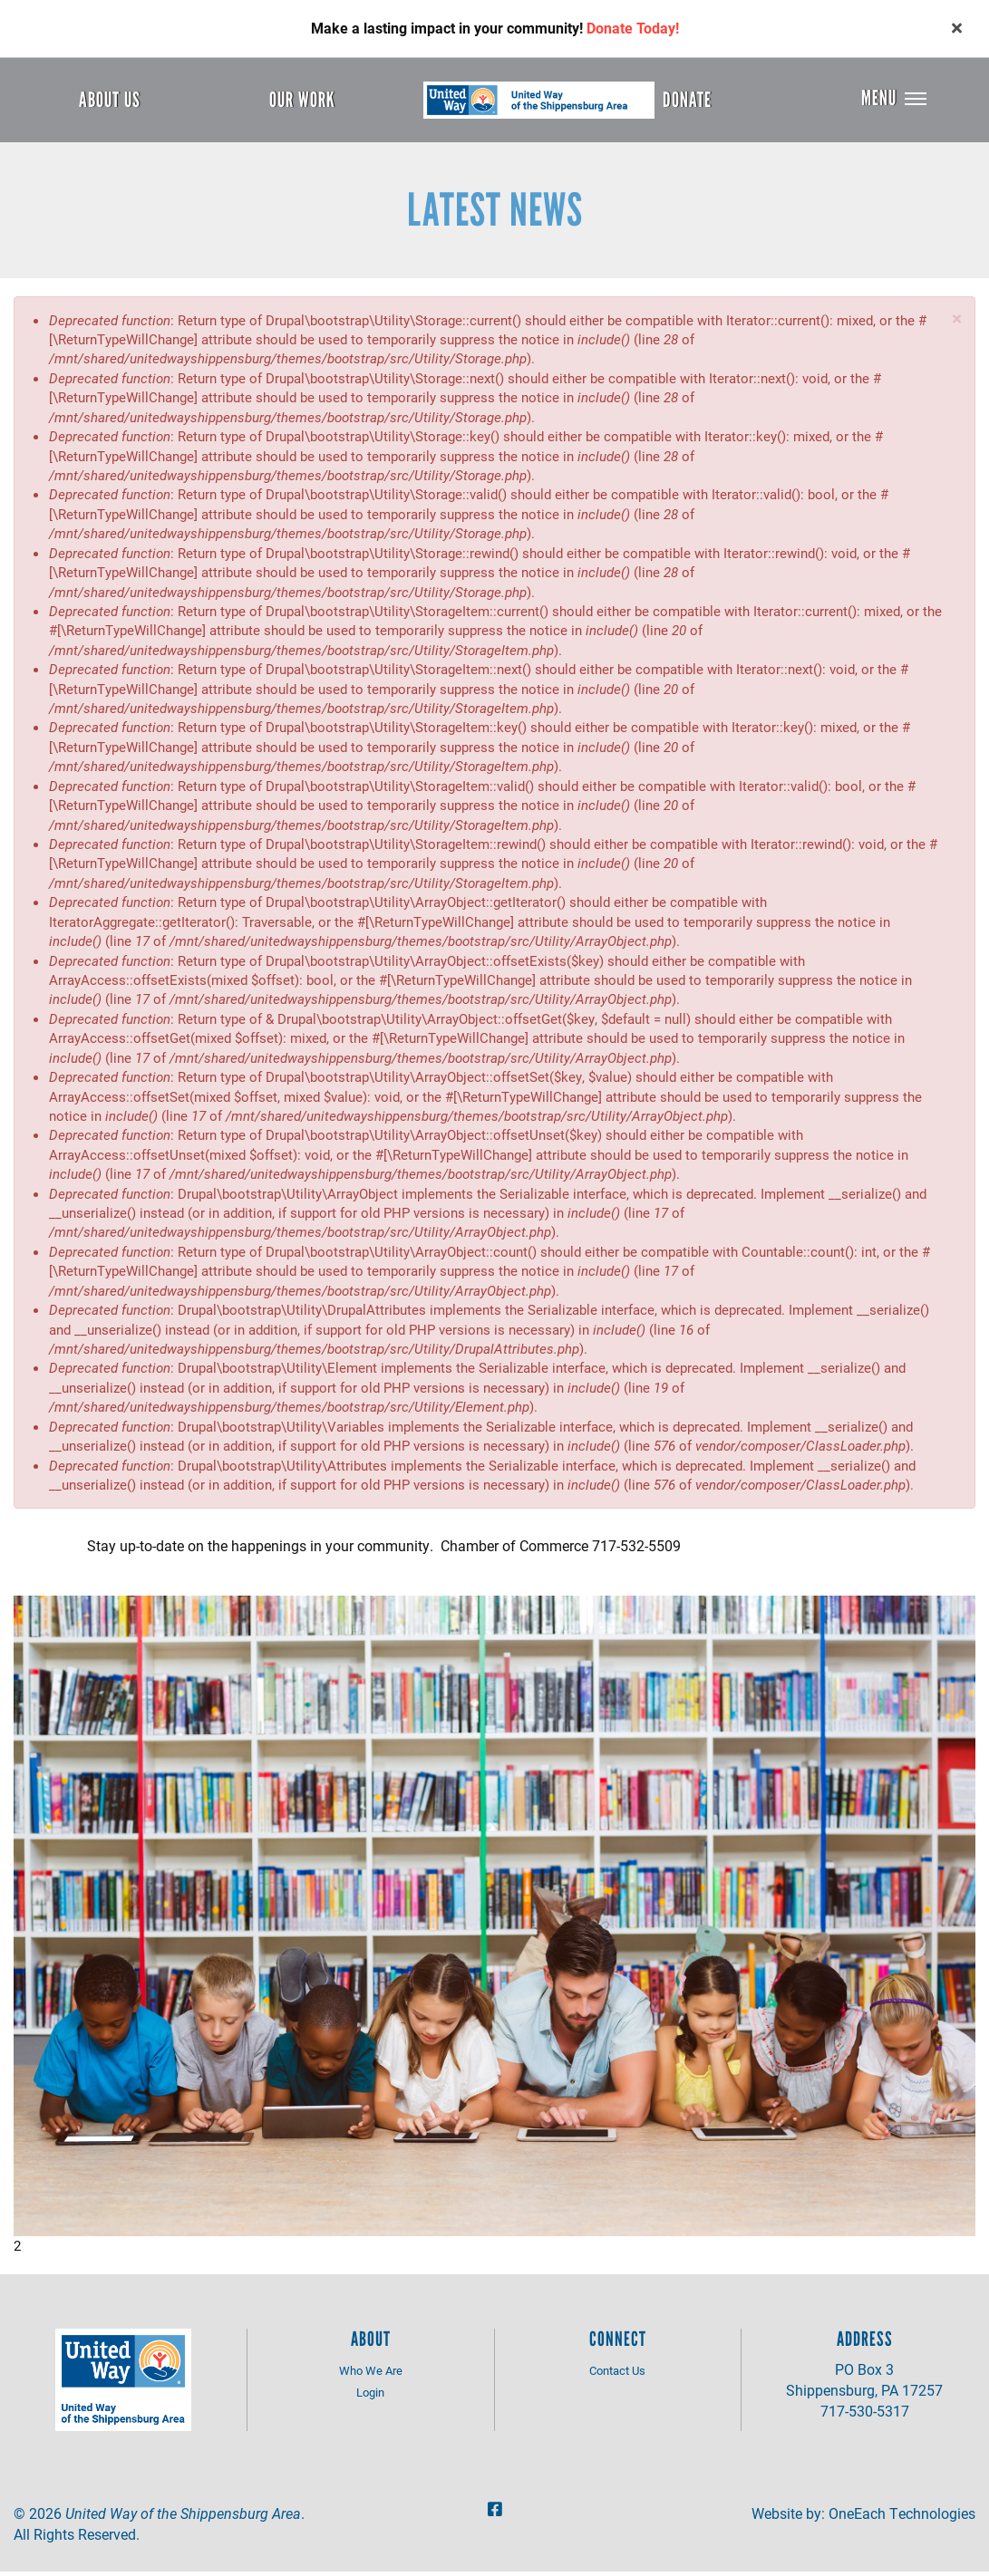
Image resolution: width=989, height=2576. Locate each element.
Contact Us (617, 2374)
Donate (687, 99)
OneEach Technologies (902, 2516)
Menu (879, 99)
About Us (110, 99)
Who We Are (370, 2374)
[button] (957, 322)
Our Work (302, 99)
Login (370, 2396)
